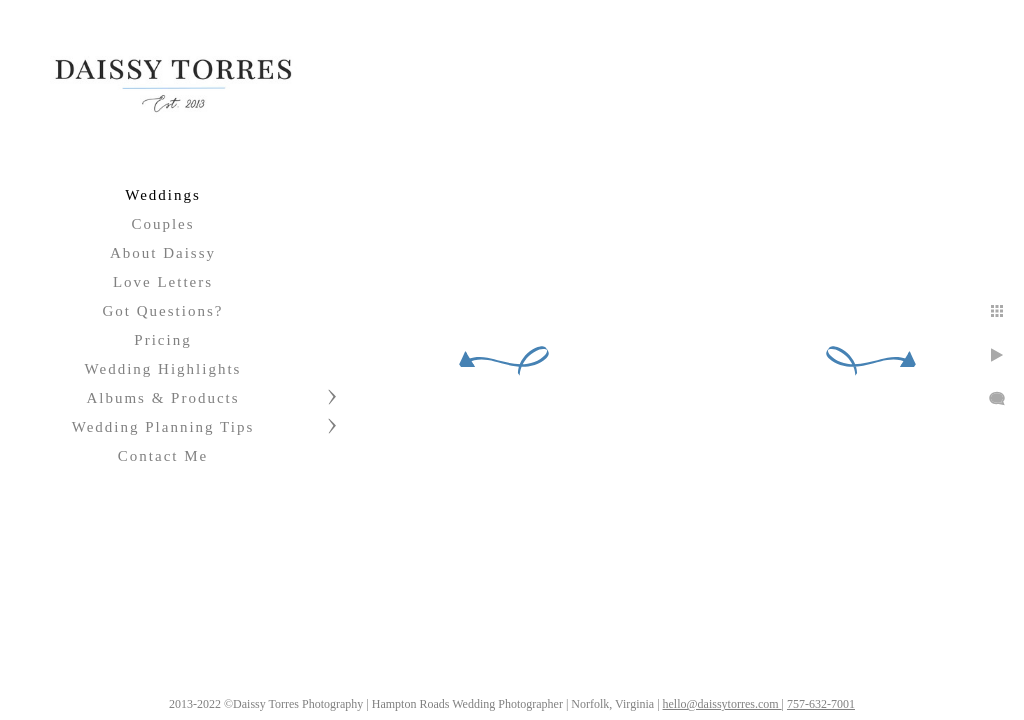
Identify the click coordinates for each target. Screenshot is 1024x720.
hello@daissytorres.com (809, 697)
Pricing (162, 340)
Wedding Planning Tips (163, 427)
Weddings (163, 195)
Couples (162, 224)
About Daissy (163, 253)
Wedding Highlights (163, 369)
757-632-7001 (908, 697)
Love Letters (163, 282)
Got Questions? (163, 311)
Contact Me (163, 456)
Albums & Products (162, 398)
